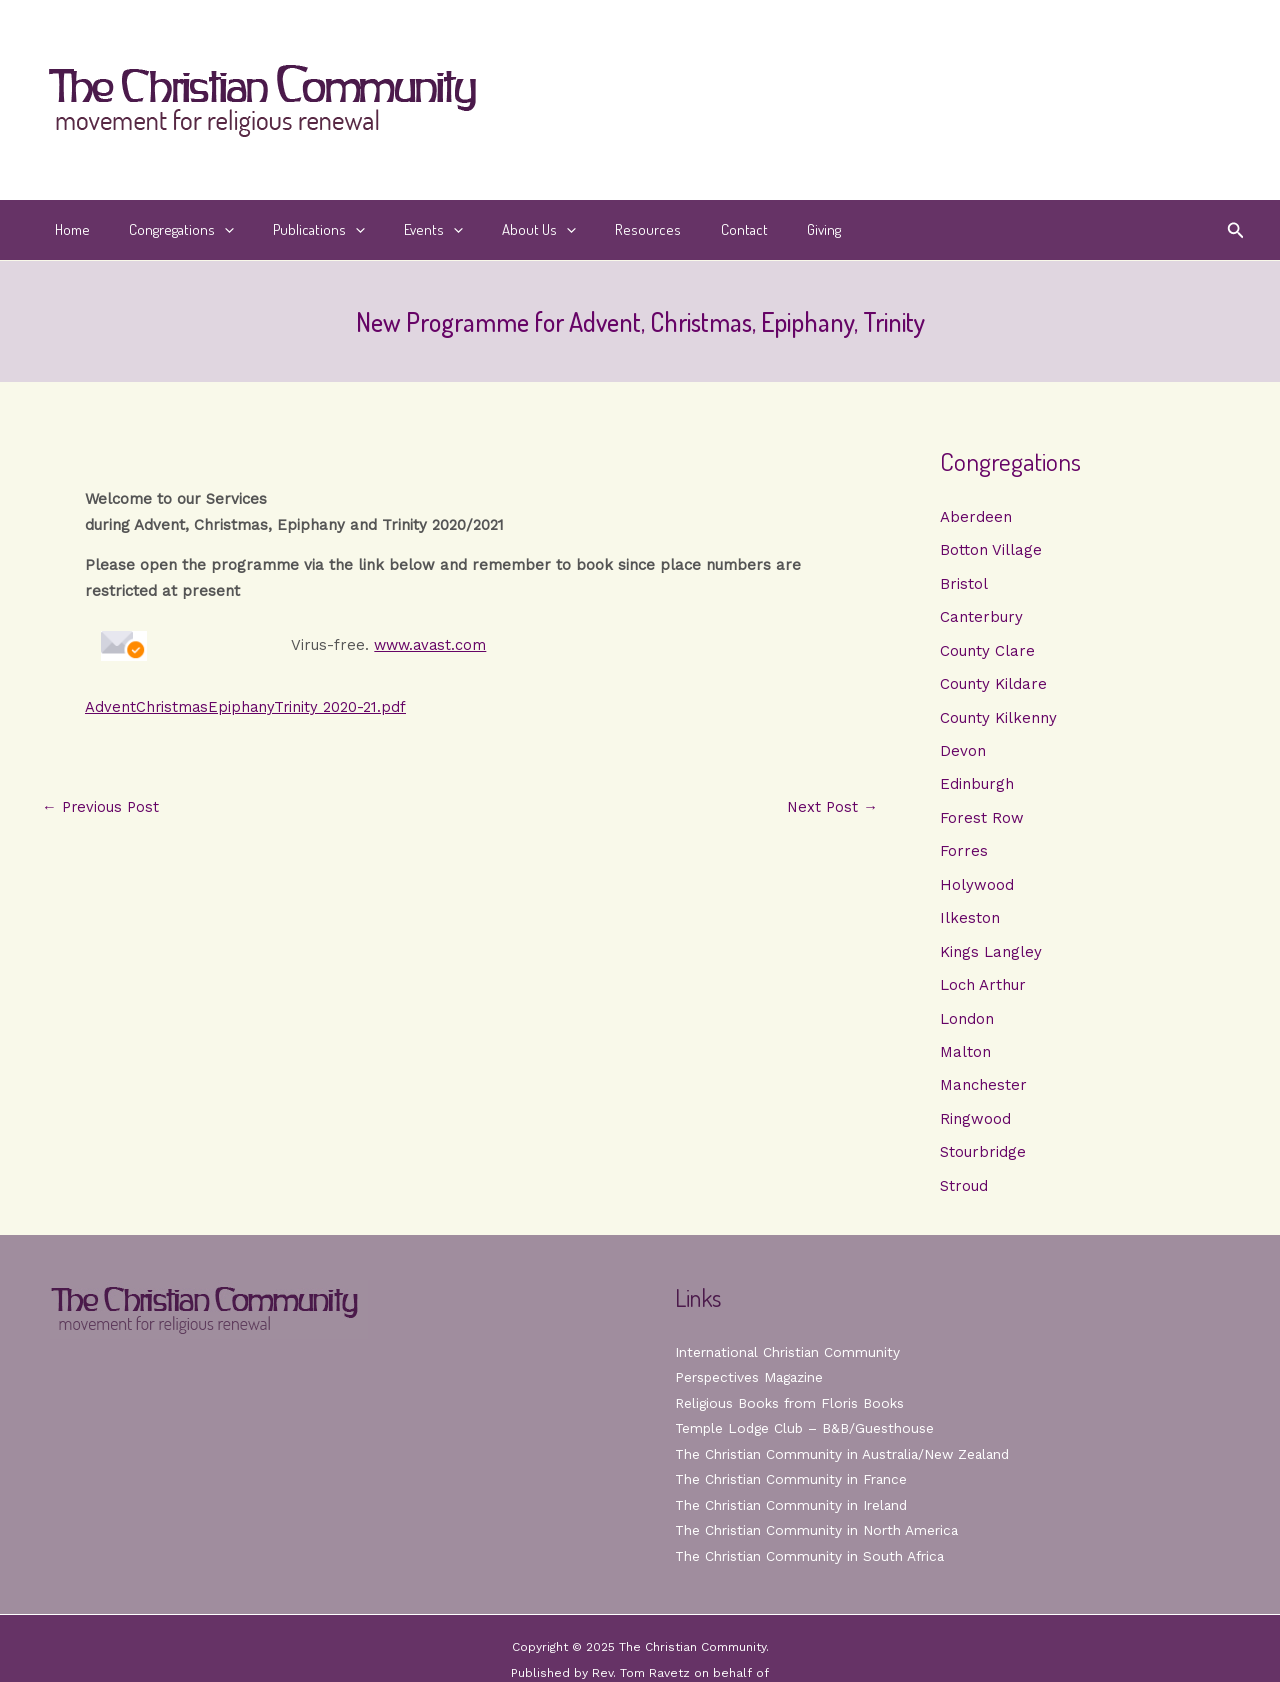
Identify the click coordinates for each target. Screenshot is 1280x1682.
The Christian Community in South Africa (811, 1562)
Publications (296, 230)
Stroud (964, 1192)
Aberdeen (976, 517)
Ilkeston (970, 922)
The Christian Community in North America (818, 1536)
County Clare (987, 652)
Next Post (831, 807)
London (967, 1023)
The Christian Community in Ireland (793, 1511)
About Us (498, 230)
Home (67, 229)
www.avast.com (429, 645)
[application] (210, 230)
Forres (964, 854)
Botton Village (991, 551)
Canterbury (981, 618)
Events (401, 230)
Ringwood (975, 1124)
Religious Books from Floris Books (791, 1409)
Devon (963, 753)
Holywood (977, 888)
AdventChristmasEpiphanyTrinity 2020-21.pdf (247, 707)
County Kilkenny (998, 719)
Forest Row (982, 821)
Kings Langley (991, 956)
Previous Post (102, 807)
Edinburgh (977, 787)
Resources (598, 229)
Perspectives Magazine (751, 1383)
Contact (684, 229)
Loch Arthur (983, 989)
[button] (1236, 230)
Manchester (983, 1091)
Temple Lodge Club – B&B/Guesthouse (808, 1434)
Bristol (964, 584)
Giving (755, 229)
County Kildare (993, 686)
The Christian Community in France (792, 1485)
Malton (965, 1057)
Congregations (167, 230)
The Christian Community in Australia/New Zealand (846, 1460)
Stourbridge (983, 1158)
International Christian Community (789, 1358)
